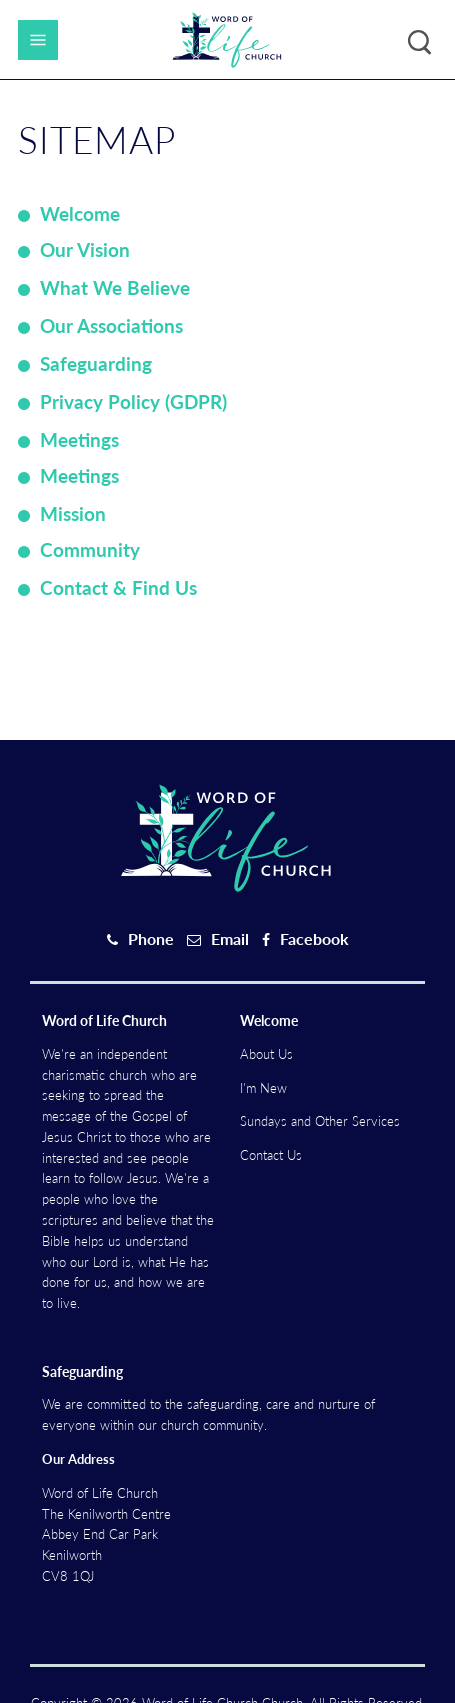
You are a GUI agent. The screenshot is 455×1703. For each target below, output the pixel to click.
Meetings (79, 439)
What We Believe (115, 287)
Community (90, 549)
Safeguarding (96, 363)
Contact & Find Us (118, 587)
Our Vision (85, 249)
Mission (73, 513)
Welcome (80, 213)
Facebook (314, 938)
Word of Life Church (104, 1020)
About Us (266, 1054)
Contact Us (271, 1155)
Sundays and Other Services (320, 1121)
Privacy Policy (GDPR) (133, 401)
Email (230, 938)
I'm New (263, 1088)
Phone (151, 938)
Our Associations (111, 325)
